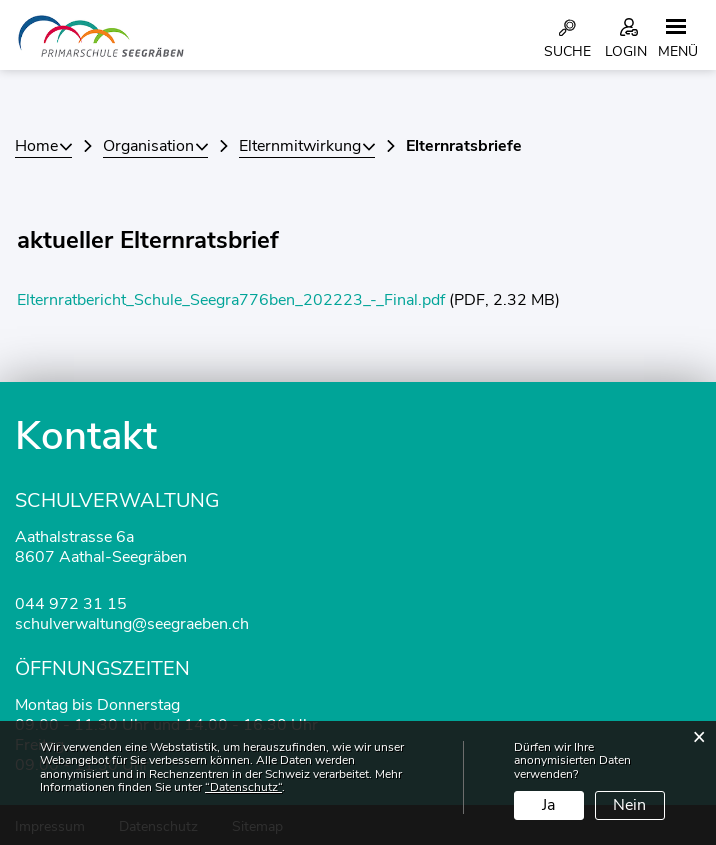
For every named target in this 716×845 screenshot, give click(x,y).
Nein (629, 805)
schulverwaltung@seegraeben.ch (132, 624)
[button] (155, 146)
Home (36, 146)
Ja (548, 805)
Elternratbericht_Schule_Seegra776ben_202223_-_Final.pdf (231, 300)
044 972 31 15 (71, 604)
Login (626, 51)
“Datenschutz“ (243, 787)
